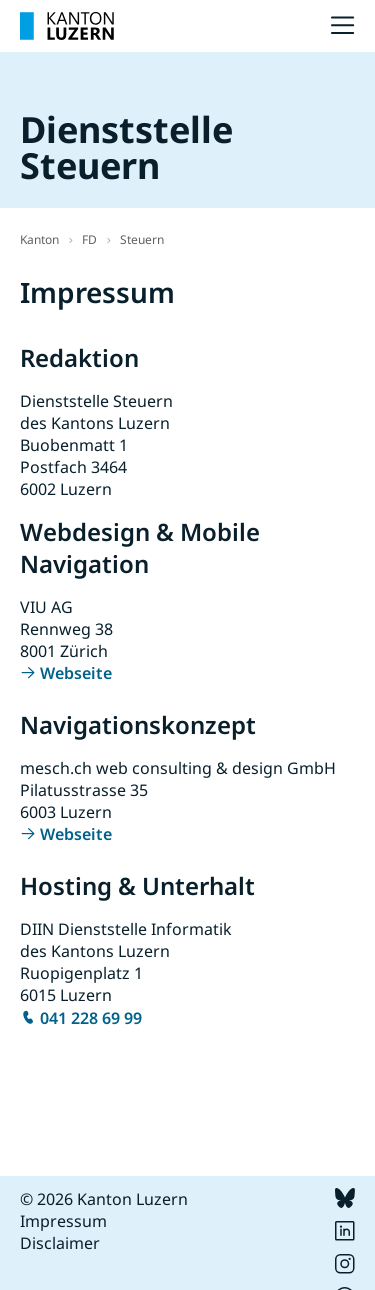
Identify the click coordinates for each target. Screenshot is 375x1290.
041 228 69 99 (91, 1018)
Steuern (142, 239)
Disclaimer (60, 1243)
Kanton (39, 239)
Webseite (76, 673)
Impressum (63, 1221)
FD (89, 239)
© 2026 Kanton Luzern (104, 1199)
